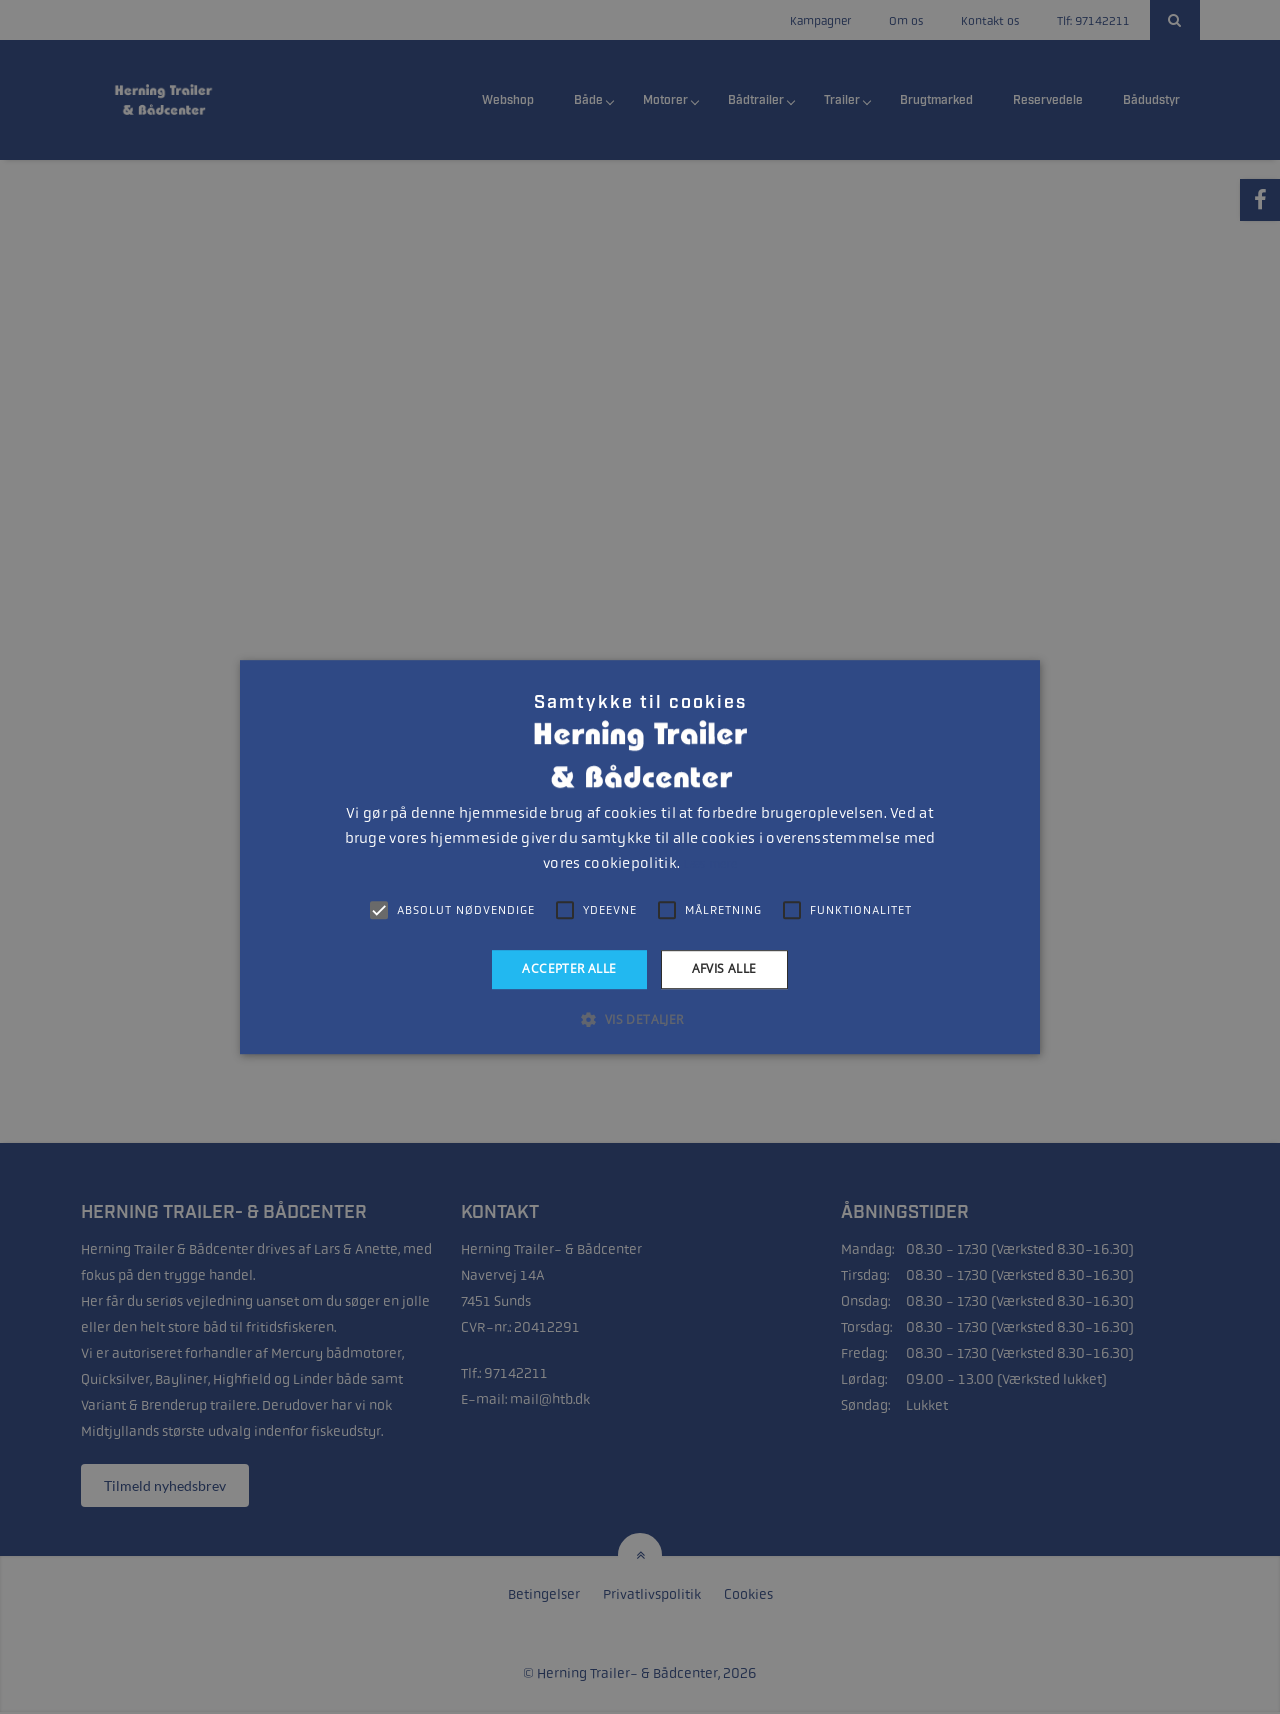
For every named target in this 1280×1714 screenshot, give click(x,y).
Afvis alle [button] (724, 968)
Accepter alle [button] (569, 968)
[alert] (640, 857)
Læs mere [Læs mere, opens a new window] (709, 864)
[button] (639, 1019)
